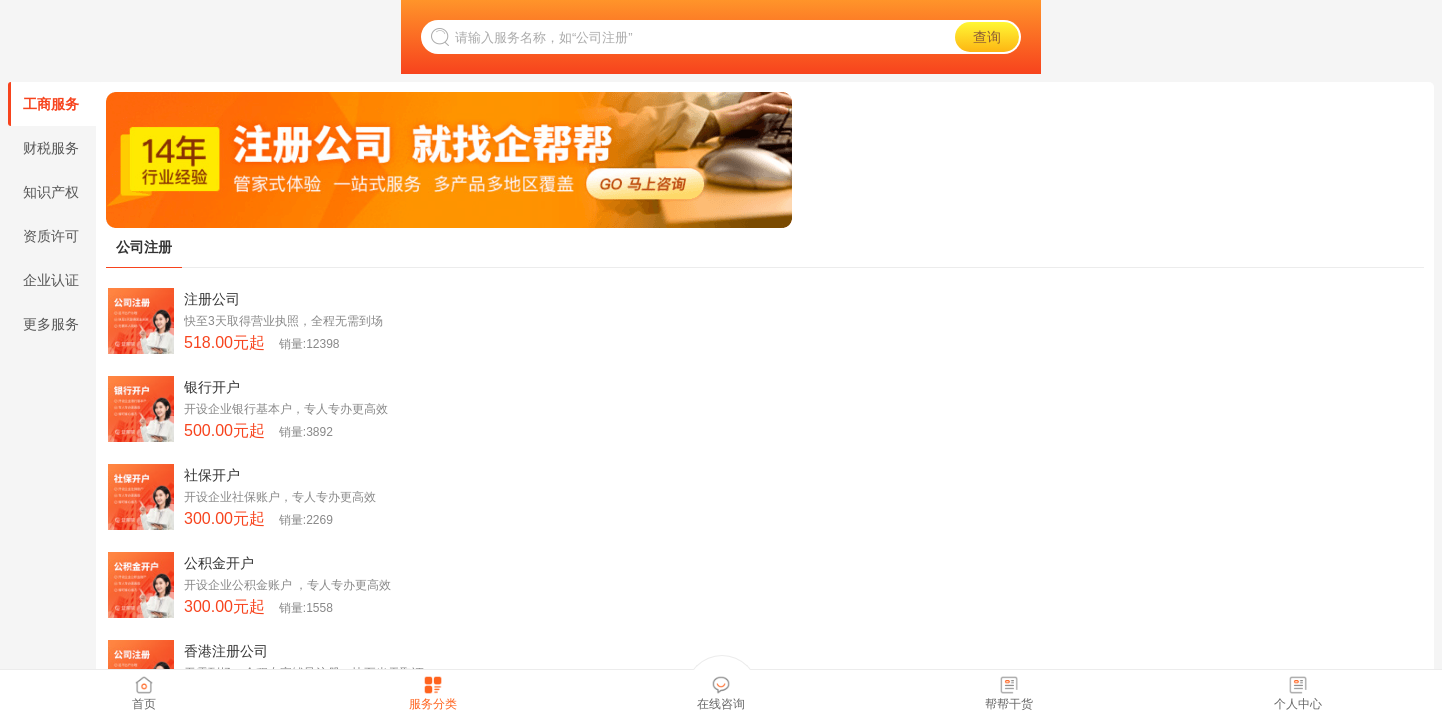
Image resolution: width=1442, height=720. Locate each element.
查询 (987, 37)
